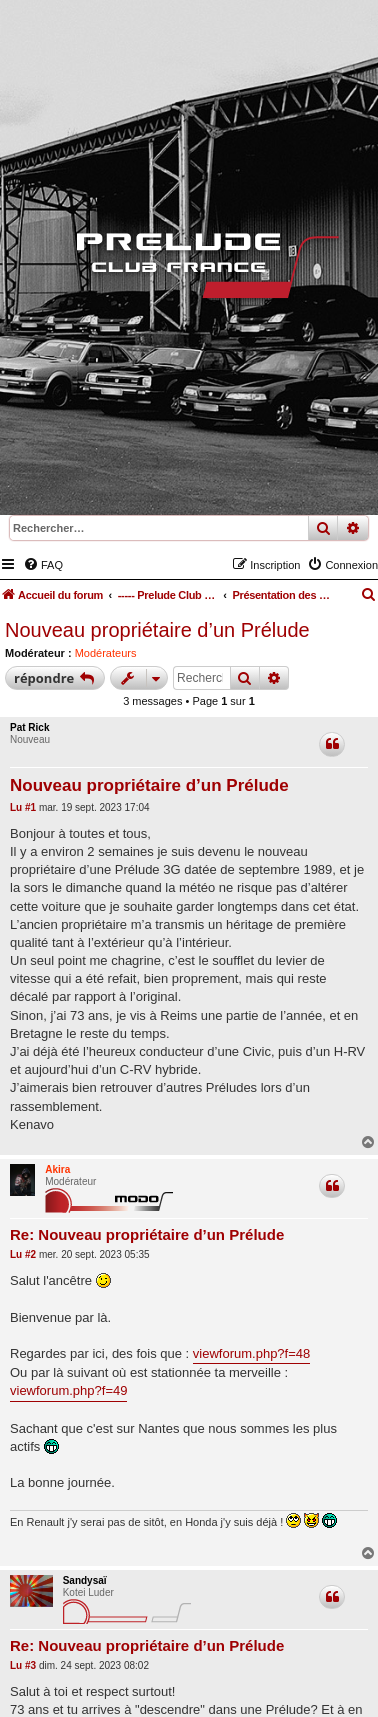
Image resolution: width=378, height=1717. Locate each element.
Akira (57, 1169)
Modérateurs (106, 653)
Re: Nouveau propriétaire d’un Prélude (147, 1234)
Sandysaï (85, 1580)
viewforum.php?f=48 (251, 1353)
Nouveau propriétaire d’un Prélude (157, 630)
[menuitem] (43, 565)
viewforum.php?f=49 (68, 1390)
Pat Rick (29, 727)
